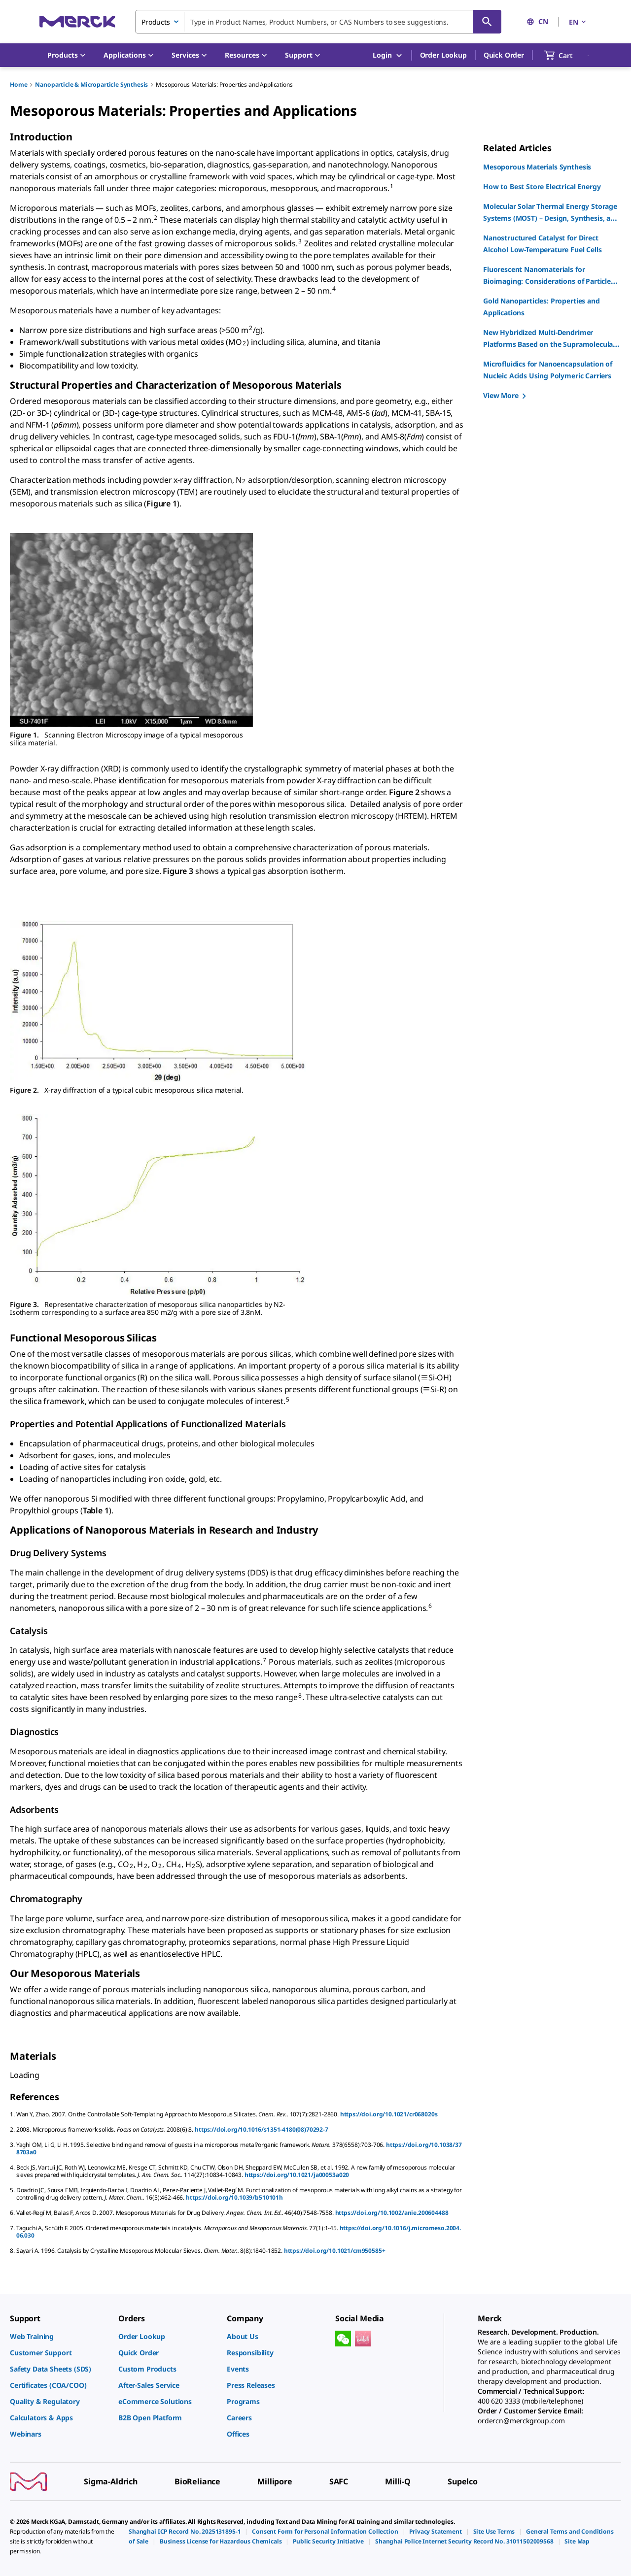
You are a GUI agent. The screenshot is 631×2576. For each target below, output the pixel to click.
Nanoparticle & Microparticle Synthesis (91, 84)
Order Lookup (443, 55)
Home (18, 84)
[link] (59, 2336)
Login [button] (388, 55)
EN (578, 22)
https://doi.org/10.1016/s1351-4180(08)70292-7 (261, 2129)
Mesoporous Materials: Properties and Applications (224, 84)
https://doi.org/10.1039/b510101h (234, 2197)
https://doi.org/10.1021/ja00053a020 (297, 2175)
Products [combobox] (155, 22)
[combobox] (318, 21)
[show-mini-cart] (567, 55)
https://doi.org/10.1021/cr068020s (389, 2114)
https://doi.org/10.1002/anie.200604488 (392, 2212)
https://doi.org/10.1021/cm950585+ (335, 2250)
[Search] (487, 21)
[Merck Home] (77, 21)
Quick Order (504, 55)
